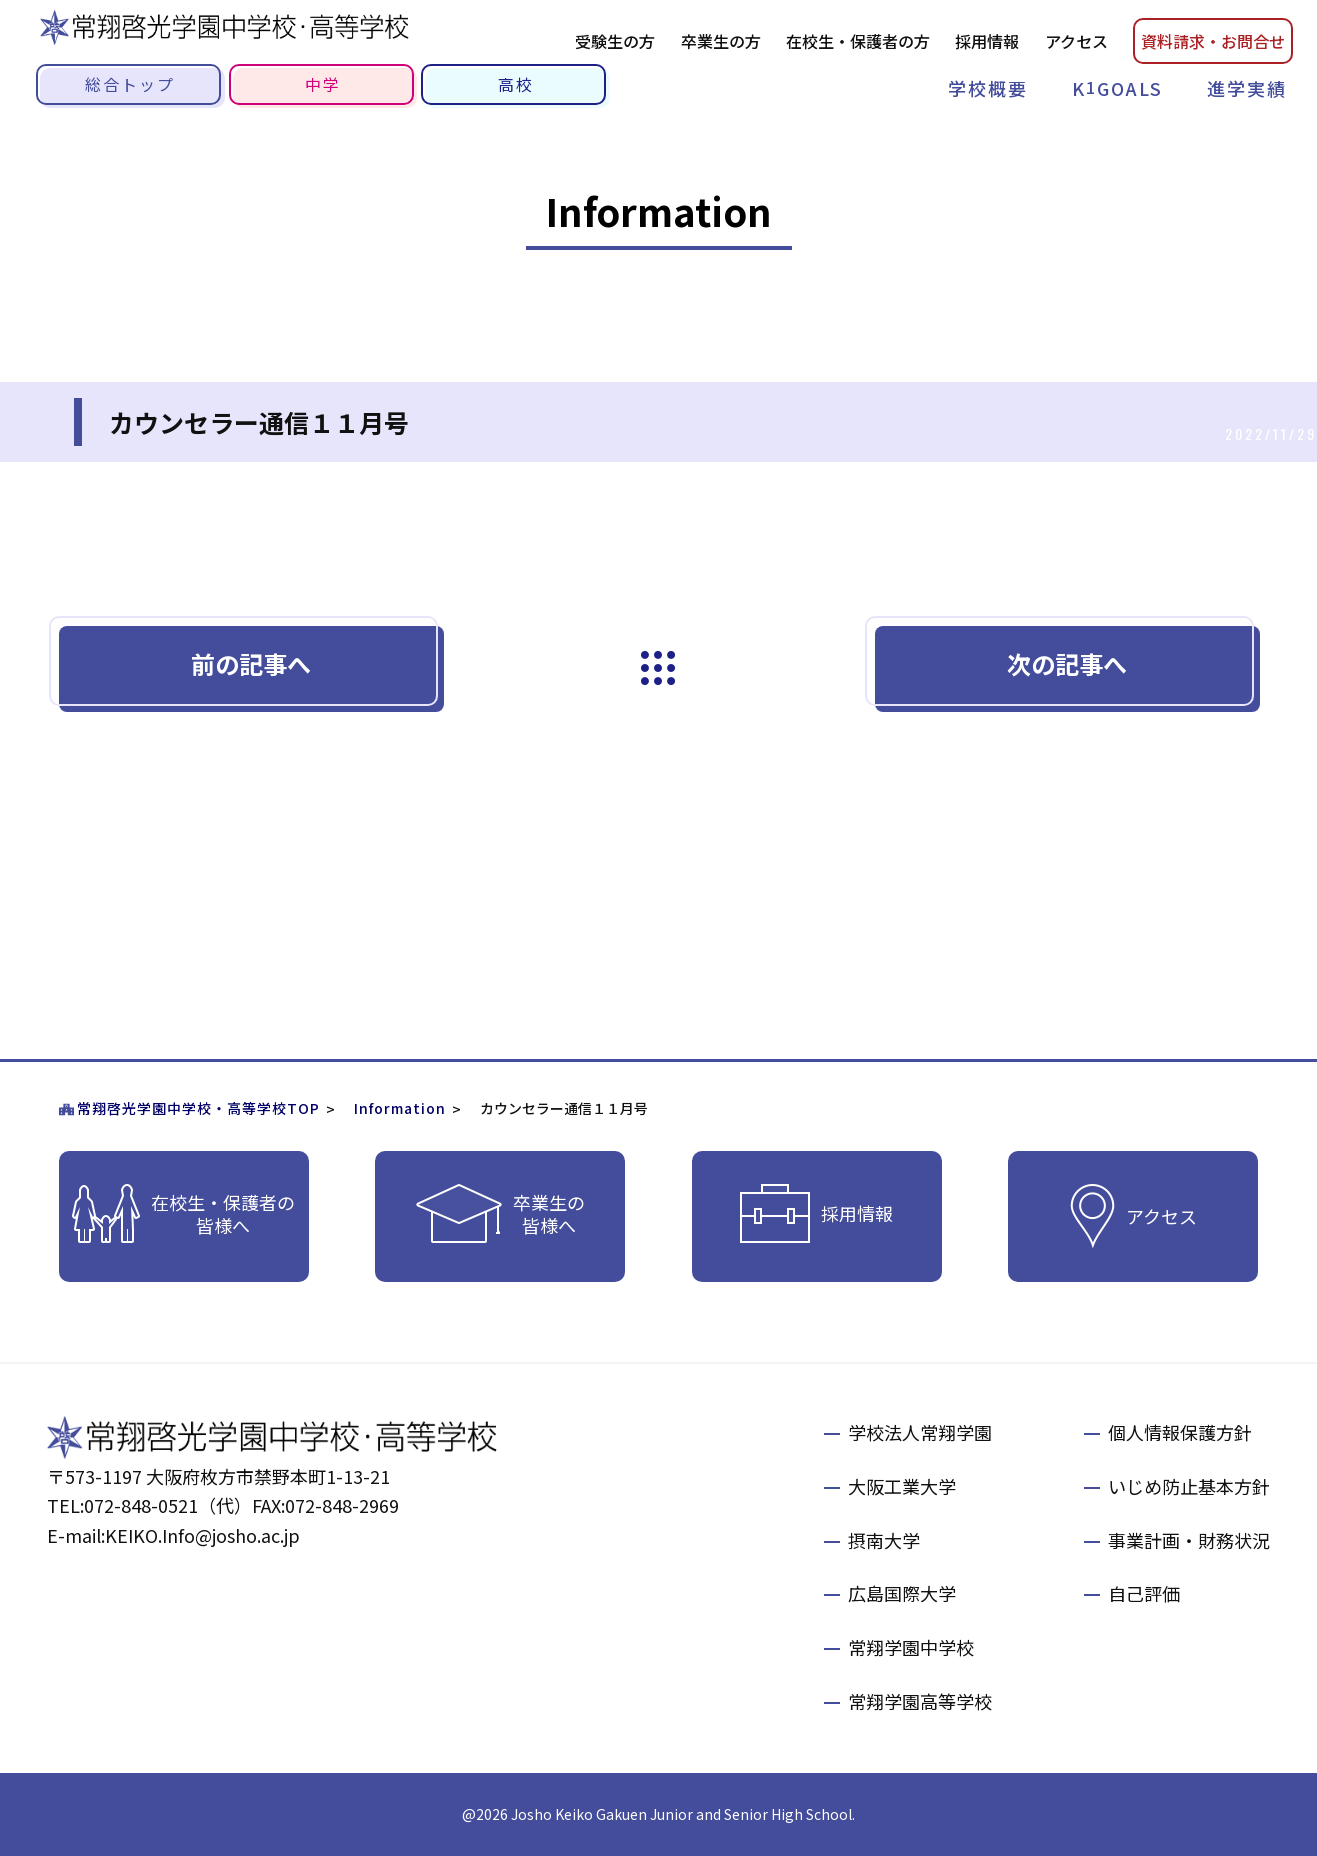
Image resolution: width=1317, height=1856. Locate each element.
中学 (323, 84)
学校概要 (988, 88)
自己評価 (1144, 1593)
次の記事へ (1067, 663)
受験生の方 (615, 41)
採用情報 (987, 41)
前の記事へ (251, 663)
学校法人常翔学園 (920, 1432)
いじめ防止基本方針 (1189, 1486)
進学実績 (1247, 88)
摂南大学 (884, 1540)
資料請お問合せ (1213, 41)
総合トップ (130, 84)
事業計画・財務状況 (1189, 1540)
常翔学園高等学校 (920, 1701)
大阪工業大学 (902, 1486)
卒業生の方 (721, 41)
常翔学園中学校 (911, 1647)
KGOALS (1117, 87)
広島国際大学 (902, 1593)
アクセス (1076, 41)
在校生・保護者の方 (858, 41)
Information (400, 1108)
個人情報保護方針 (1180, 1432)
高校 (516, 84)
